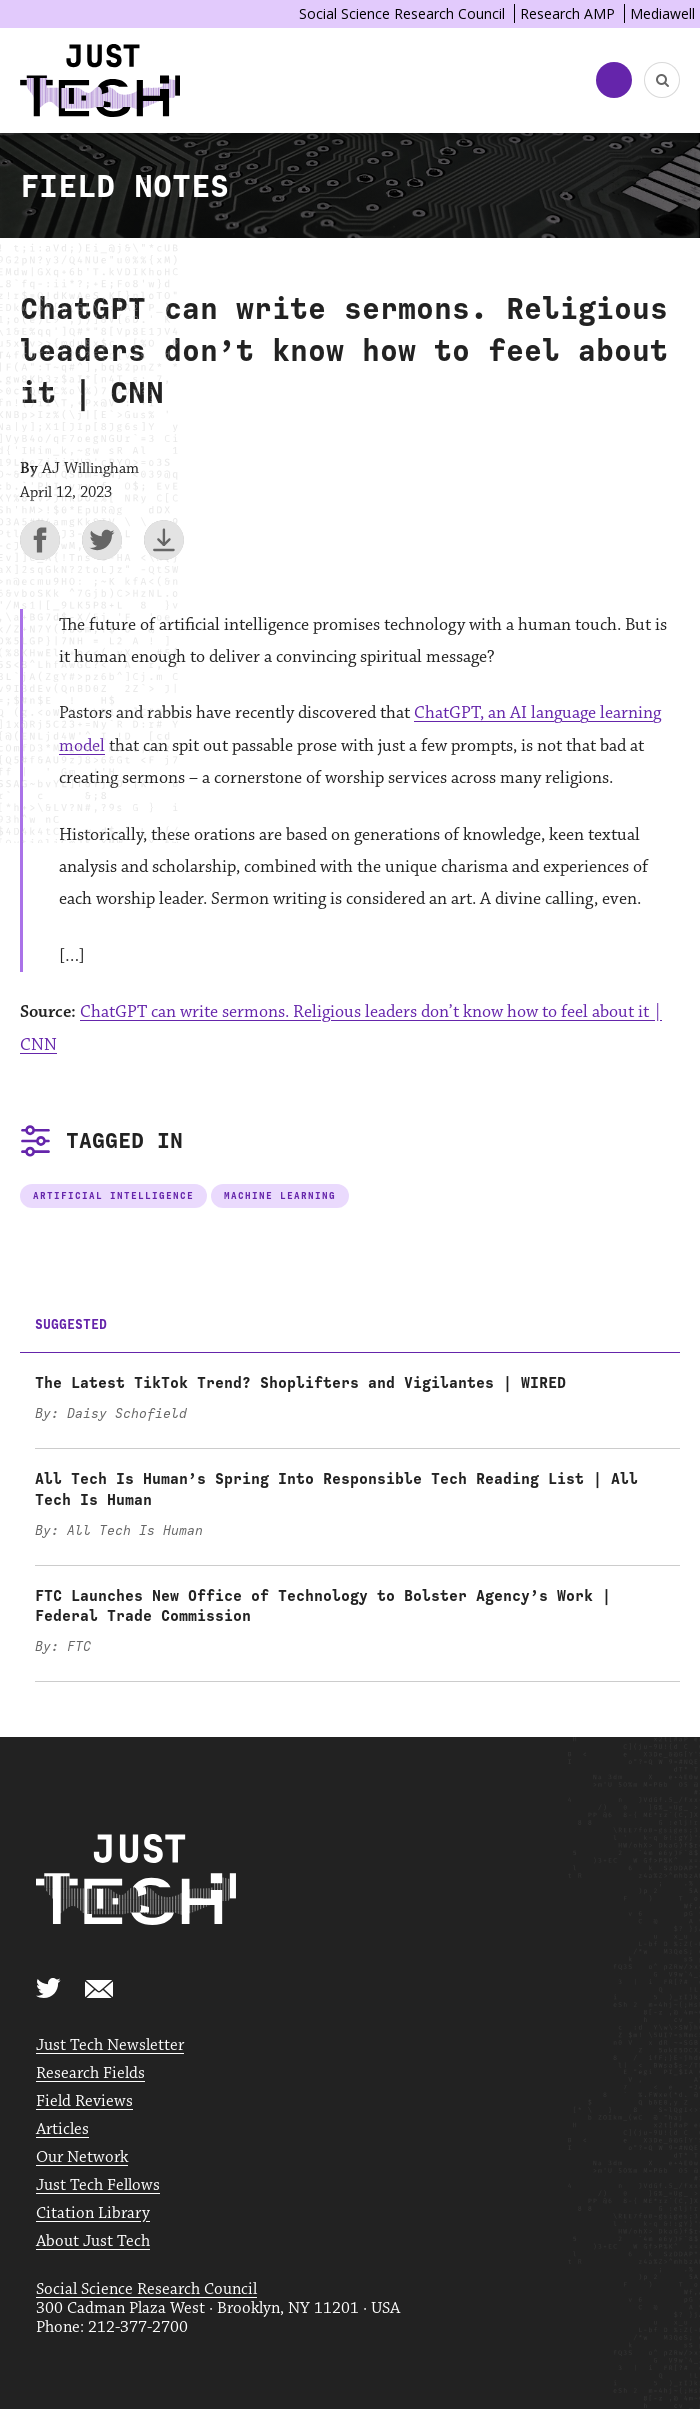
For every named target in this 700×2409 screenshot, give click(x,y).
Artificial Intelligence (113, 1195)
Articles (62, 2129)
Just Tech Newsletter (110, 2045)
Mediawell (662, 13)
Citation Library (93, 2213)
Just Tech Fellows (98, 2185)
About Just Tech (93, 2241)
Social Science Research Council (402, 13)
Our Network (82, 2157)
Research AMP (567, 13)
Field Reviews (84, 2101)
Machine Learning (280, 1195)
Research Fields (90, 2073)
